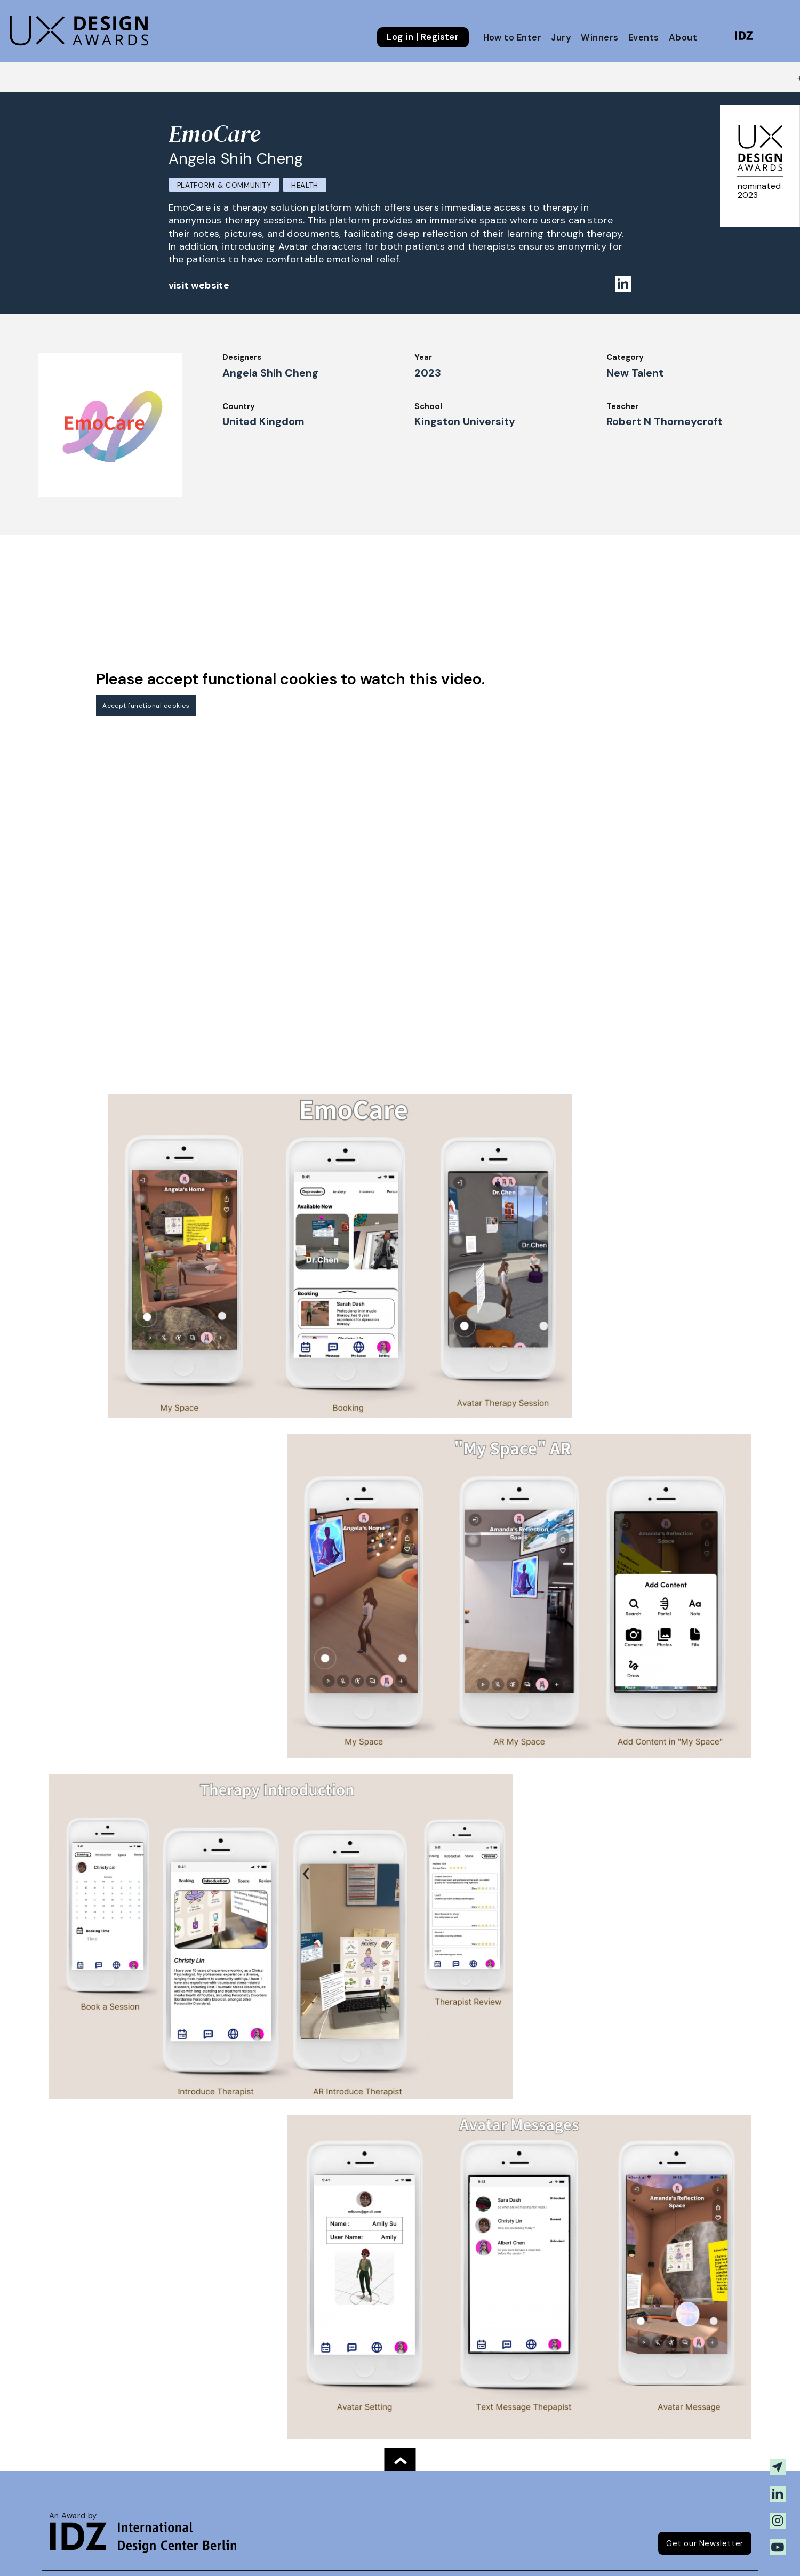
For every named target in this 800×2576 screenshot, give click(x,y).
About (683, 37)
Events (643, 37)
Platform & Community (224, 185)
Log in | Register (423, 37)
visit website (199, 285)
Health (304, 185)
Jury (561, 37)
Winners (599, 37)
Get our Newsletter (704, 2543)
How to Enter (512, 37)
